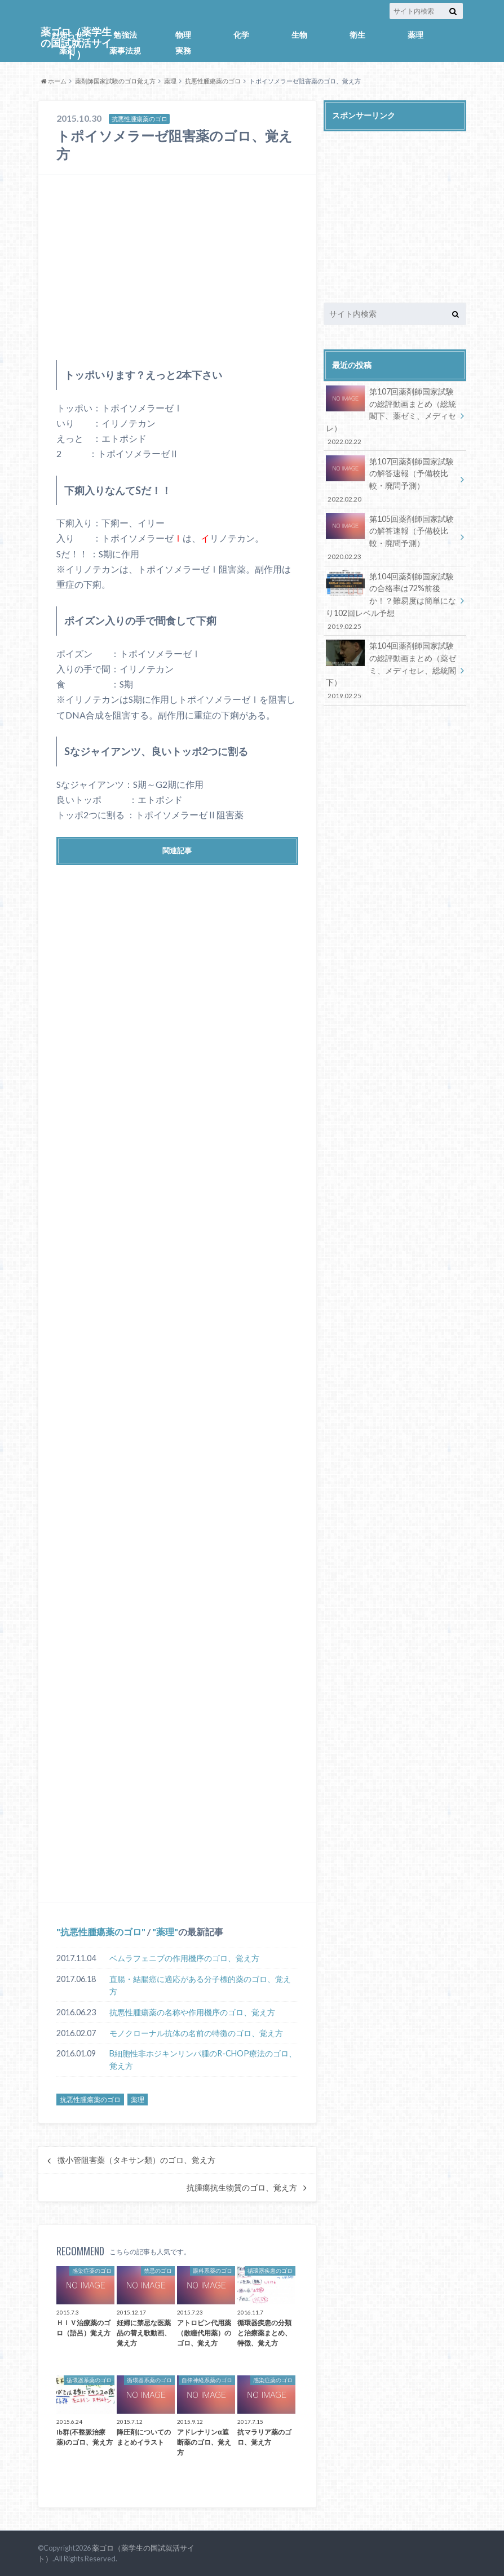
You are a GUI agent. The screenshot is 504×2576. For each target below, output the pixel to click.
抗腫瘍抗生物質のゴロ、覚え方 (242, 2187)
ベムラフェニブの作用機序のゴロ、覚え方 (184, 1958)
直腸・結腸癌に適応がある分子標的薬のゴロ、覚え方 (200, 1985)
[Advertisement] (177, 267)
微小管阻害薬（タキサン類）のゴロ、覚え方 (136, 2160)
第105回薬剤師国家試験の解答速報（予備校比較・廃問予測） (391, 537)
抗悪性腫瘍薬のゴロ (213, 81)
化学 (241, 34)
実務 (183, 50)
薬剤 (67, 50)
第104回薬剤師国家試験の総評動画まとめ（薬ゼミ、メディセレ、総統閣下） (391, 670)
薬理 (415, 34)
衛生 (357, 34)
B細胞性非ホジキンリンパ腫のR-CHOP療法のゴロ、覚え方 (203, 2059)
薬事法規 (125, 50)
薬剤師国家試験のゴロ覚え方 (115, 81)
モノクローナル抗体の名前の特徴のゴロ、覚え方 (196, 2033)
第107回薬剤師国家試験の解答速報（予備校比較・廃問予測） (391, 479)
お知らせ (67, 34)
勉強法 (125, 34)
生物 (299, 34)
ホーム (54, 81)
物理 (183, 34)
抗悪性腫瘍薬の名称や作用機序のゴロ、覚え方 (192, 2012)
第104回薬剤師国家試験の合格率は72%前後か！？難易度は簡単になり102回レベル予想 (391, 600)
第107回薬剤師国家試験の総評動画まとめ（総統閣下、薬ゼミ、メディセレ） (391, 415)
